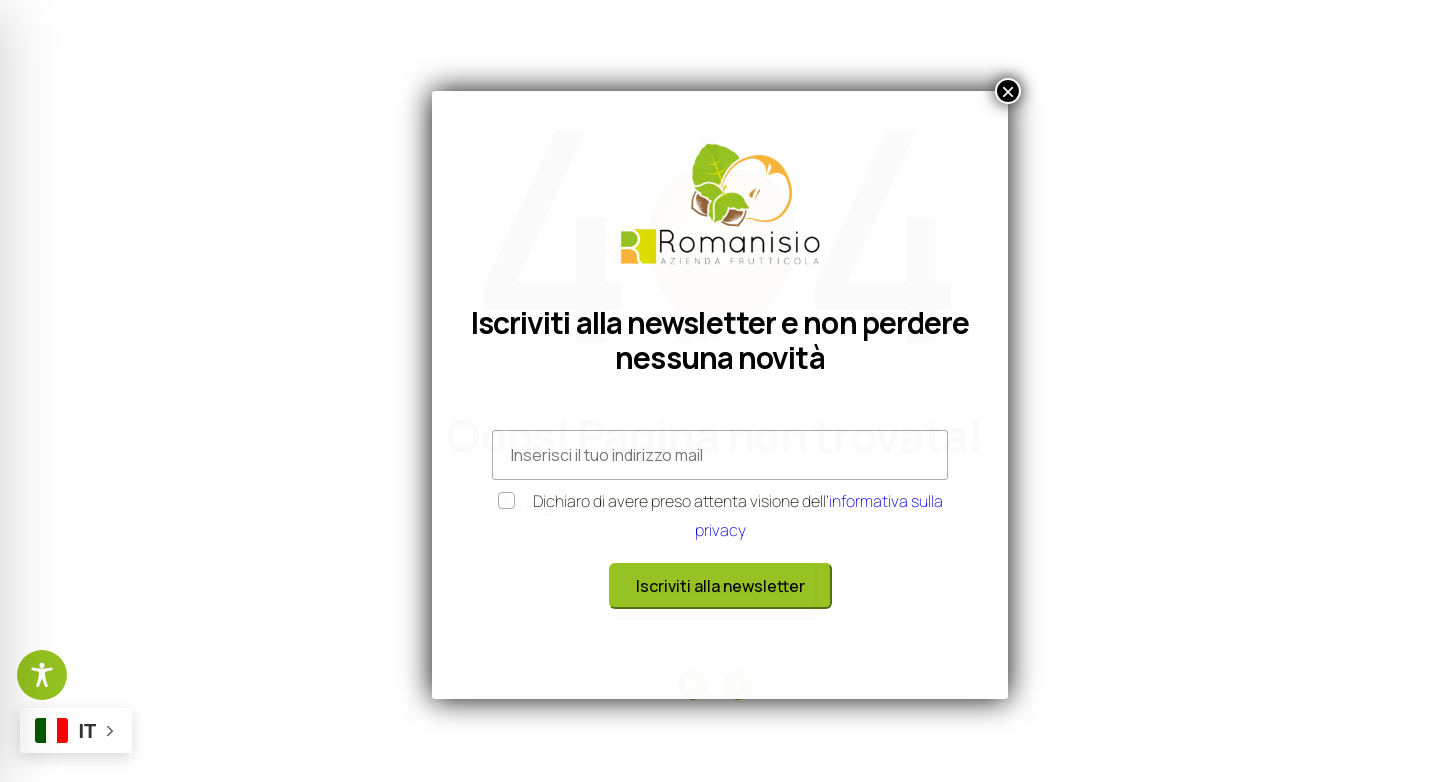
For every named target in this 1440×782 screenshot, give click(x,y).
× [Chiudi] (1008, 91)
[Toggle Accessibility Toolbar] (42, 675)
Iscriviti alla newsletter (720, 586)
